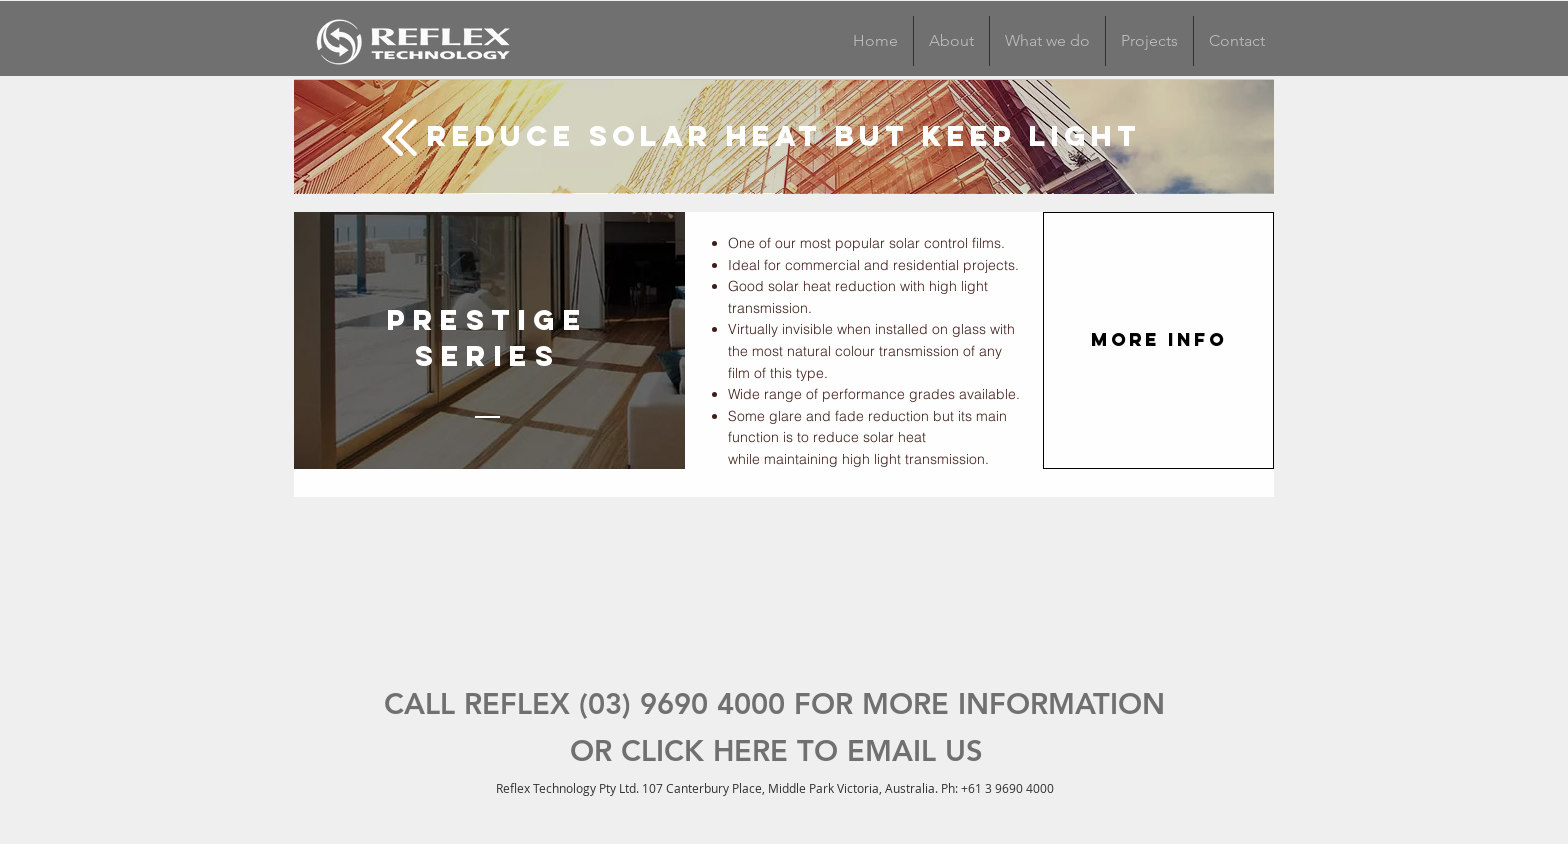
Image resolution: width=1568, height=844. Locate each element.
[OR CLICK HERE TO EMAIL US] (776, 751)
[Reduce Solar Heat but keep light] (784, 136)
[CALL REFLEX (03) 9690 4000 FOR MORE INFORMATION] (774, 704)
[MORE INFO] (1158, 340)
